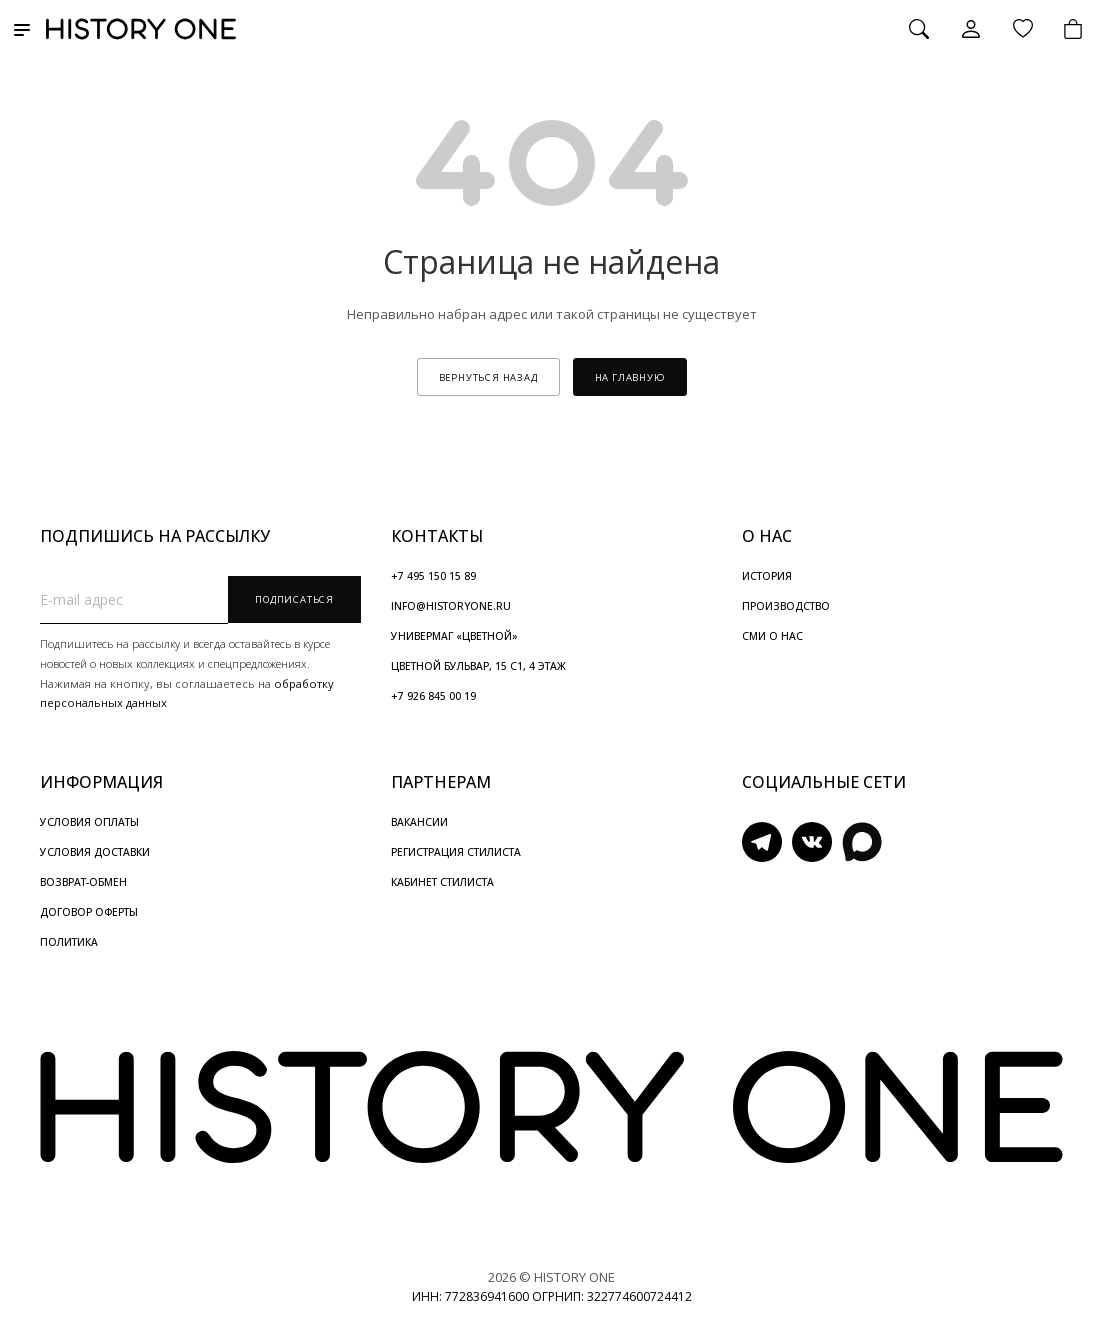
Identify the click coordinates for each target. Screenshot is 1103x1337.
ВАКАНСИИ (419, 822)
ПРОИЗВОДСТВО (786, 606)
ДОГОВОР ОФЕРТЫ (89, 912)
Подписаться (294, 599)
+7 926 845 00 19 (433, 696)
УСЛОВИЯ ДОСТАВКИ (95, 852)
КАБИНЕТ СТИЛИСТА (442, 882)
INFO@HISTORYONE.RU (451, 606)
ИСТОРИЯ (767, 576)
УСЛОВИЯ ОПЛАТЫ (89, 822)
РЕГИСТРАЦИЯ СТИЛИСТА (456, 852)
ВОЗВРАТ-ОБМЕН (83, 882)
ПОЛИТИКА (69, 942)
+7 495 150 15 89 (433, 576)
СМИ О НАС (772, 636)
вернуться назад (488, 377)
